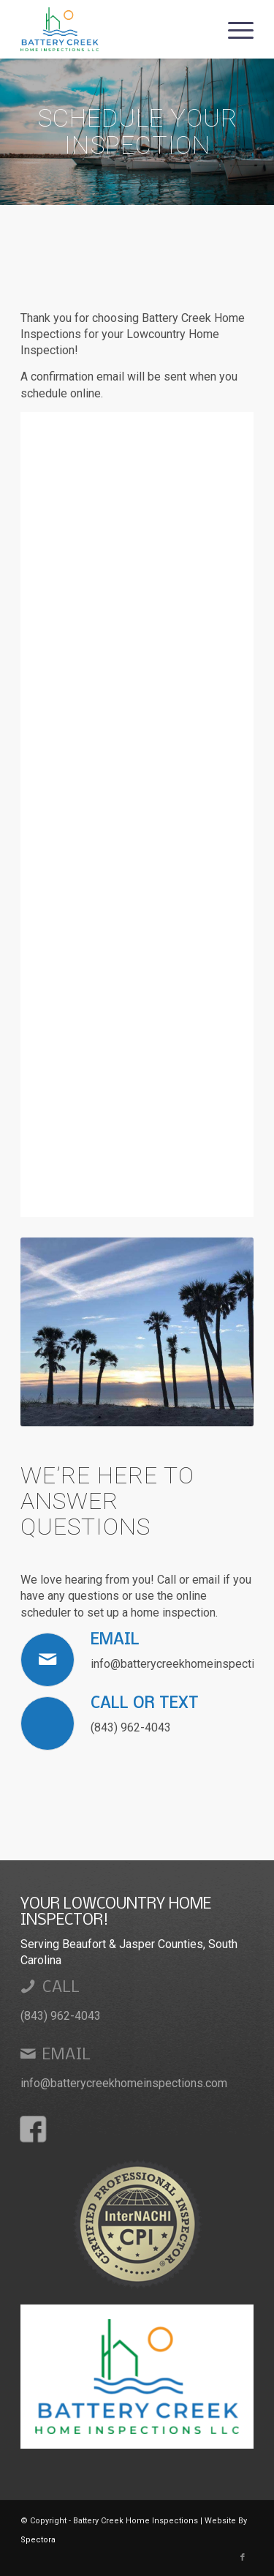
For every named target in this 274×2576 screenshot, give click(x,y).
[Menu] (233, 29)
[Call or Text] (47, 1723)
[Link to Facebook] (243, 2558)
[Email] (47, 1660)
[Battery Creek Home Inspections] (113, 29)
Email (115, 1640)
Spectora (38, 2540)
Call (61, 1988)
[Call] (28, 1986)
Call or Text (145, 1704)
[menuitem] (233, 29)
